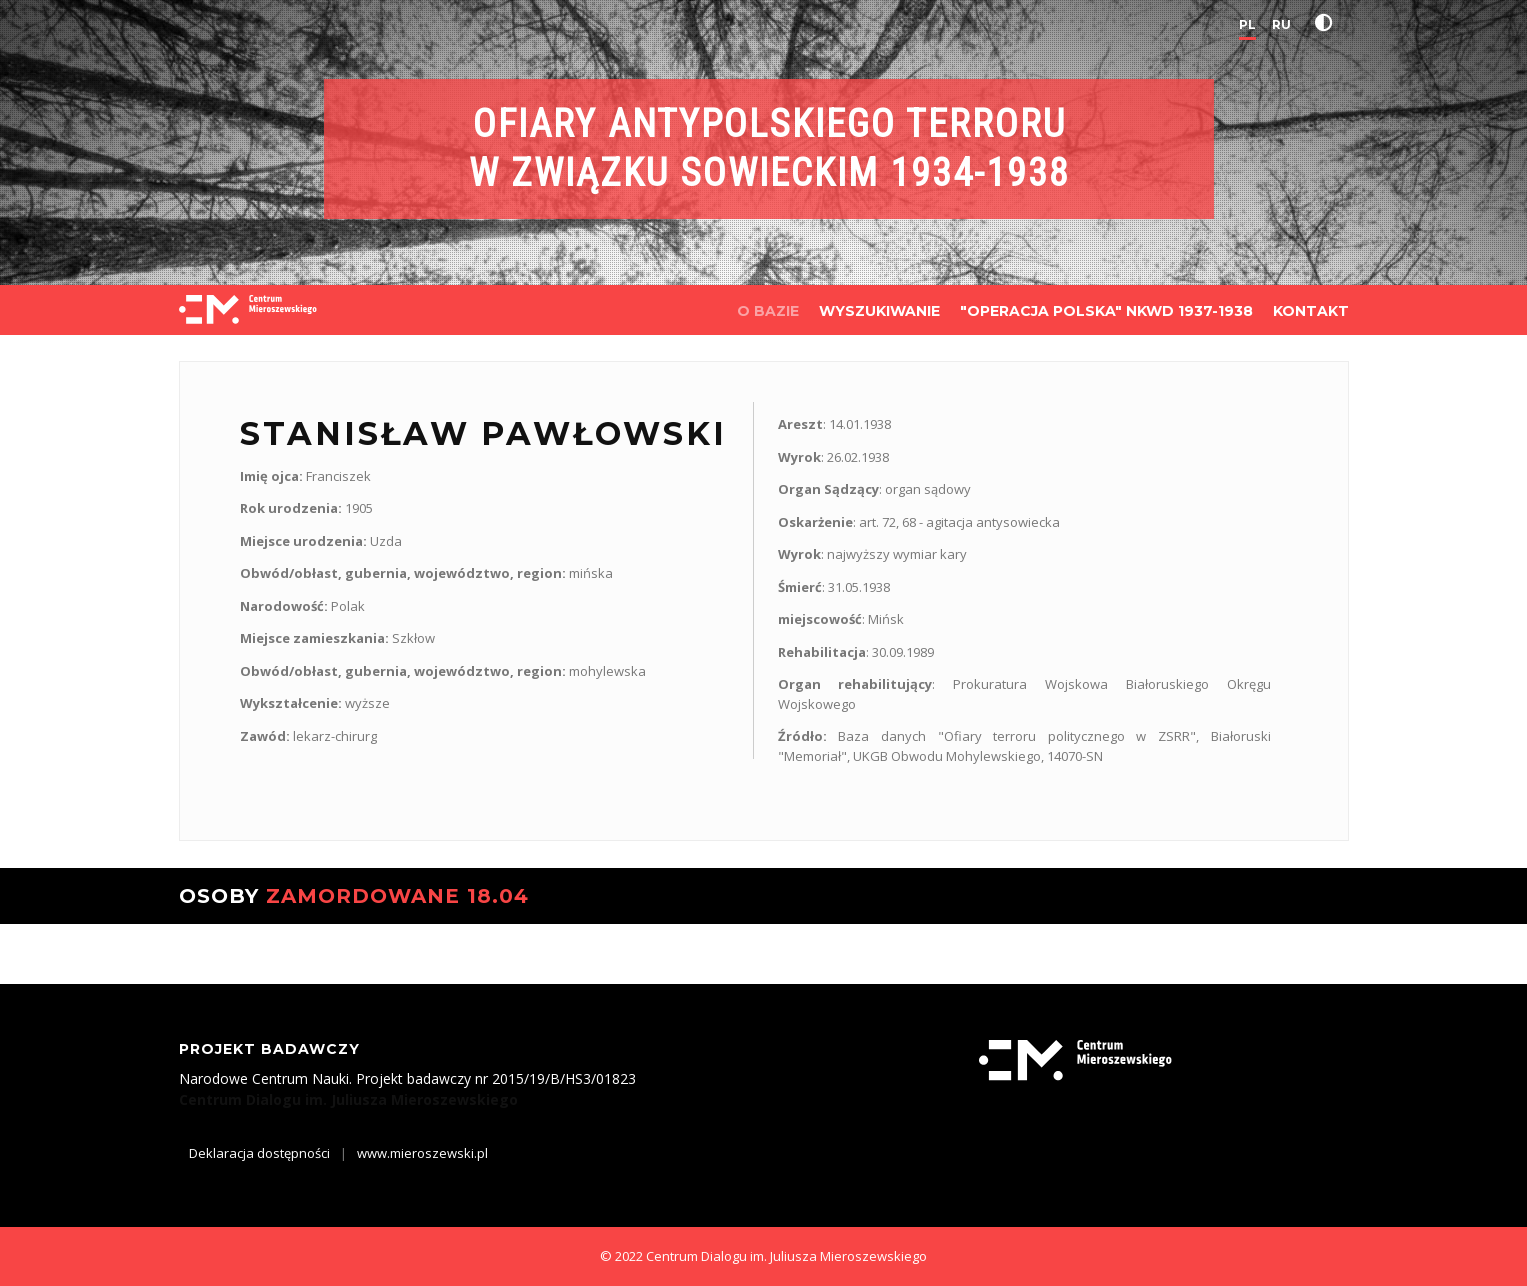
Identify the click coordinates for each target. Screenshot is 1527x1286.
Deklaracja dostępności (259, 1153)
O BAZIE (768, 311)
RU (1281, 24)
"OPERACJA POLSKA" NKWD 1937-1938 (1106, 311)
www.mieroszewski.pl (422, 1153)
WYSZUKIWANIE (879, 311)
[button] (1328, 23)
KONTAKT (1311, 311)
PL (1247, 24)
